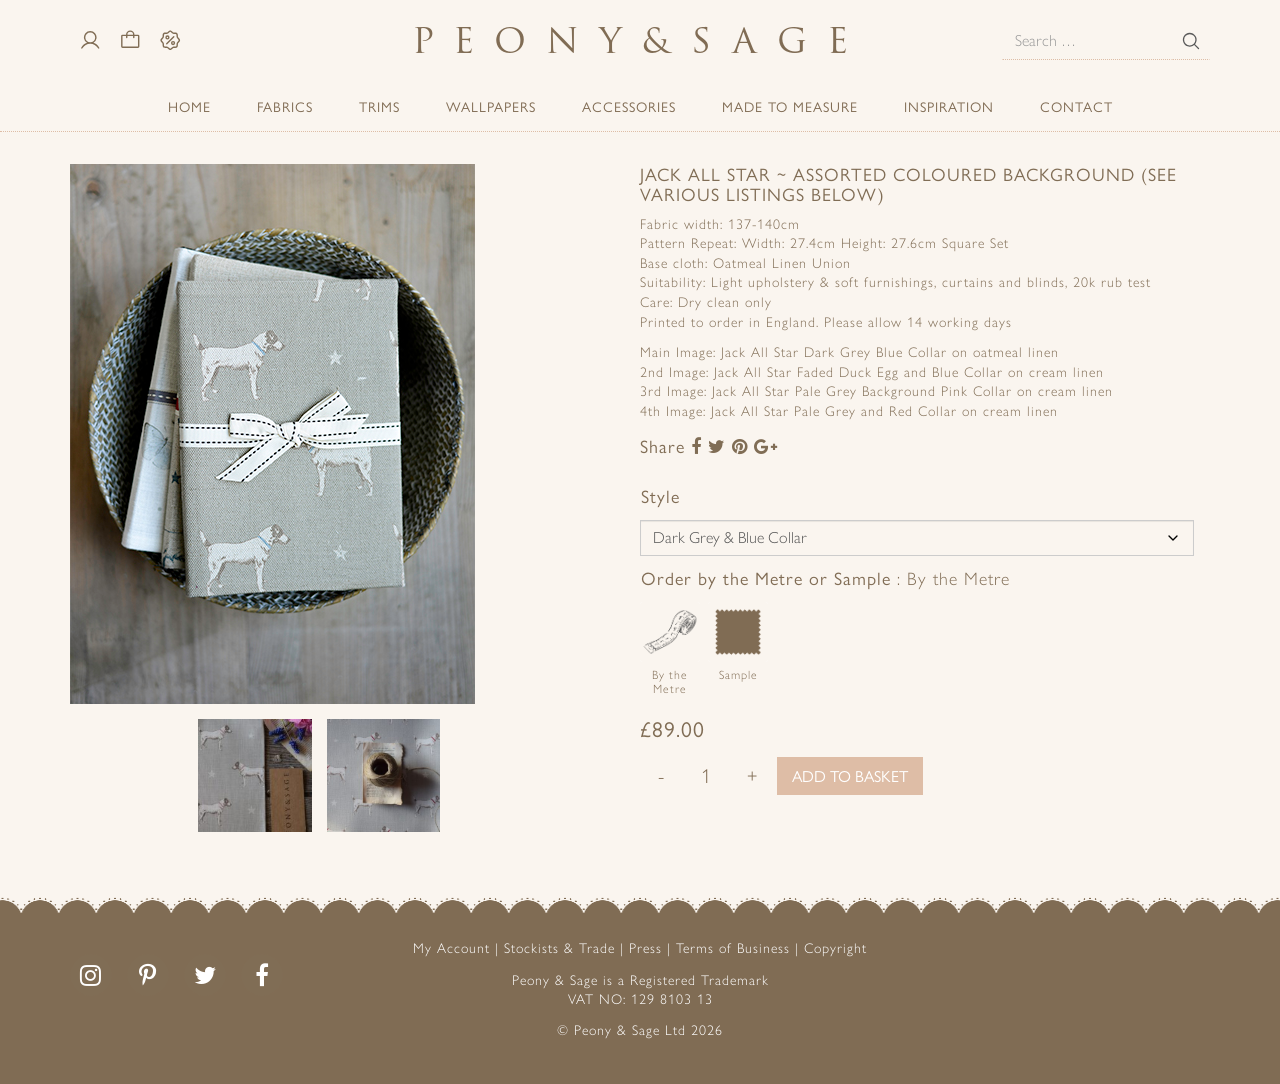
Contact (1076, 106)
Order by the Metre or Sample (825, 577)
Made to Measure (790, 106)
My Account (451, 948)
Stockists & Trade (559, 948)
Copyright (835, 948)
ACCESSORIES (629, 106)
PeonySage (640, 40)
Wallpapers (491, 106)
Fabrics (285, 106)
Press (645, 948)
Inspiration (949, 106)
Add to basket (850, 775)
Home (189, 106)
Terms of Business (733, 948)
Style (660, 495)
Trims (379, 106)
